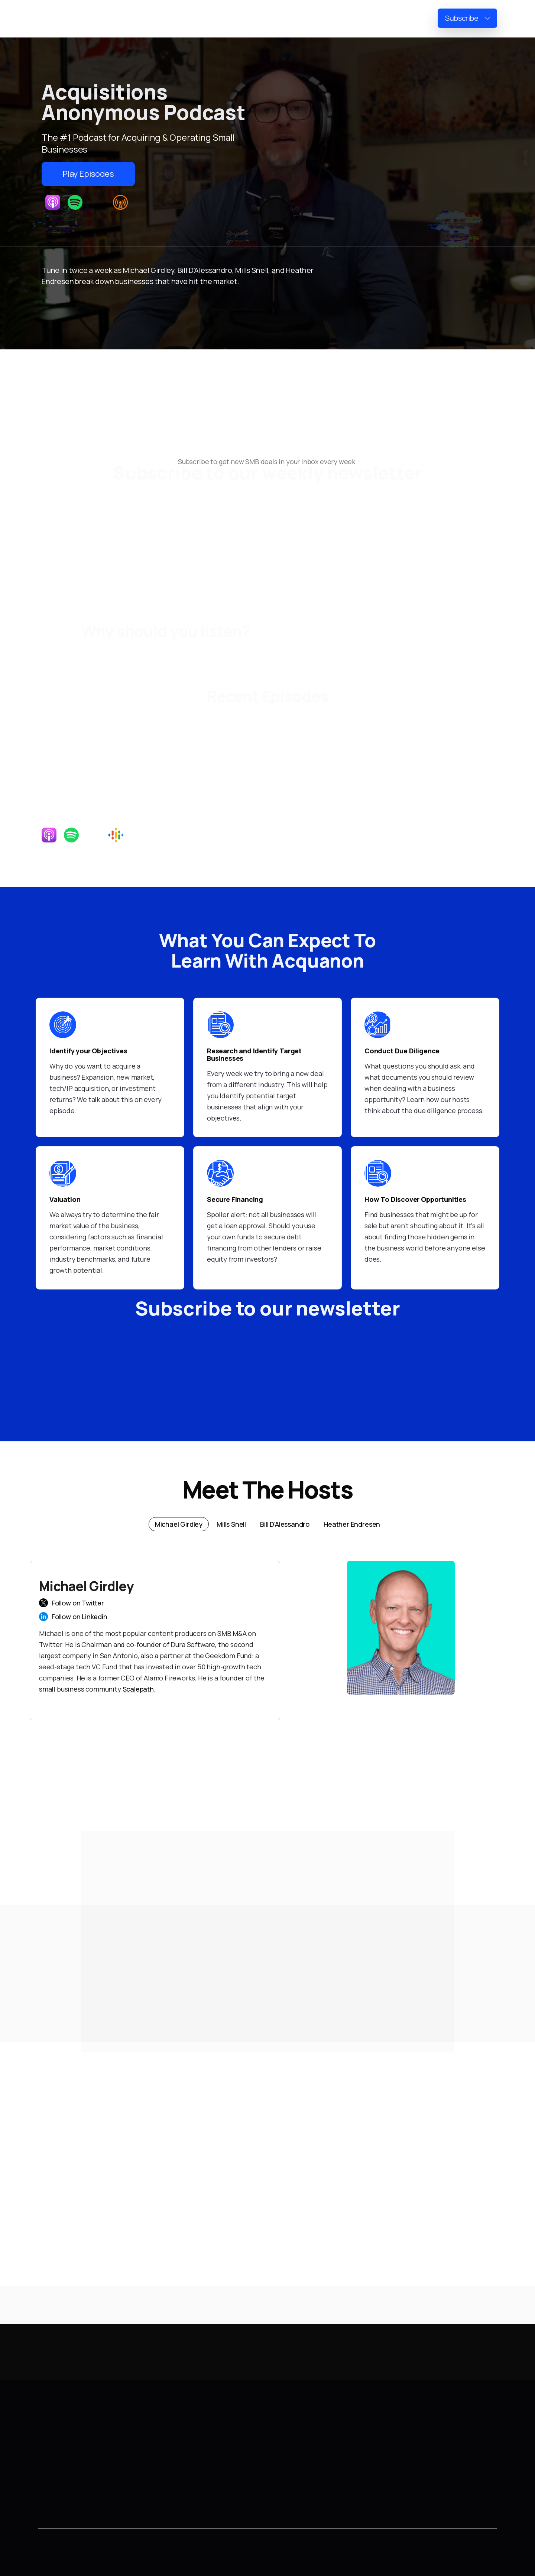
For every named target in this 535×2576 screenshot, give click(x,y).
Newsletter (327, 18)
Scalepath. (139, 1689)
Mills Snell (184, 2442)
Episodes (373, 18)
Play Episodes (88, 173)
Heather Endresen (198, 2476)
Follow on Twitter (78, 1602)
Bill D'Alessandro (194, 2459)
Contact (51, 2476)
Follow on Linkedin (79, 1616)
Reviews (414, 18)
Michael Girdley (193, 2425)
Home (287, 18)
